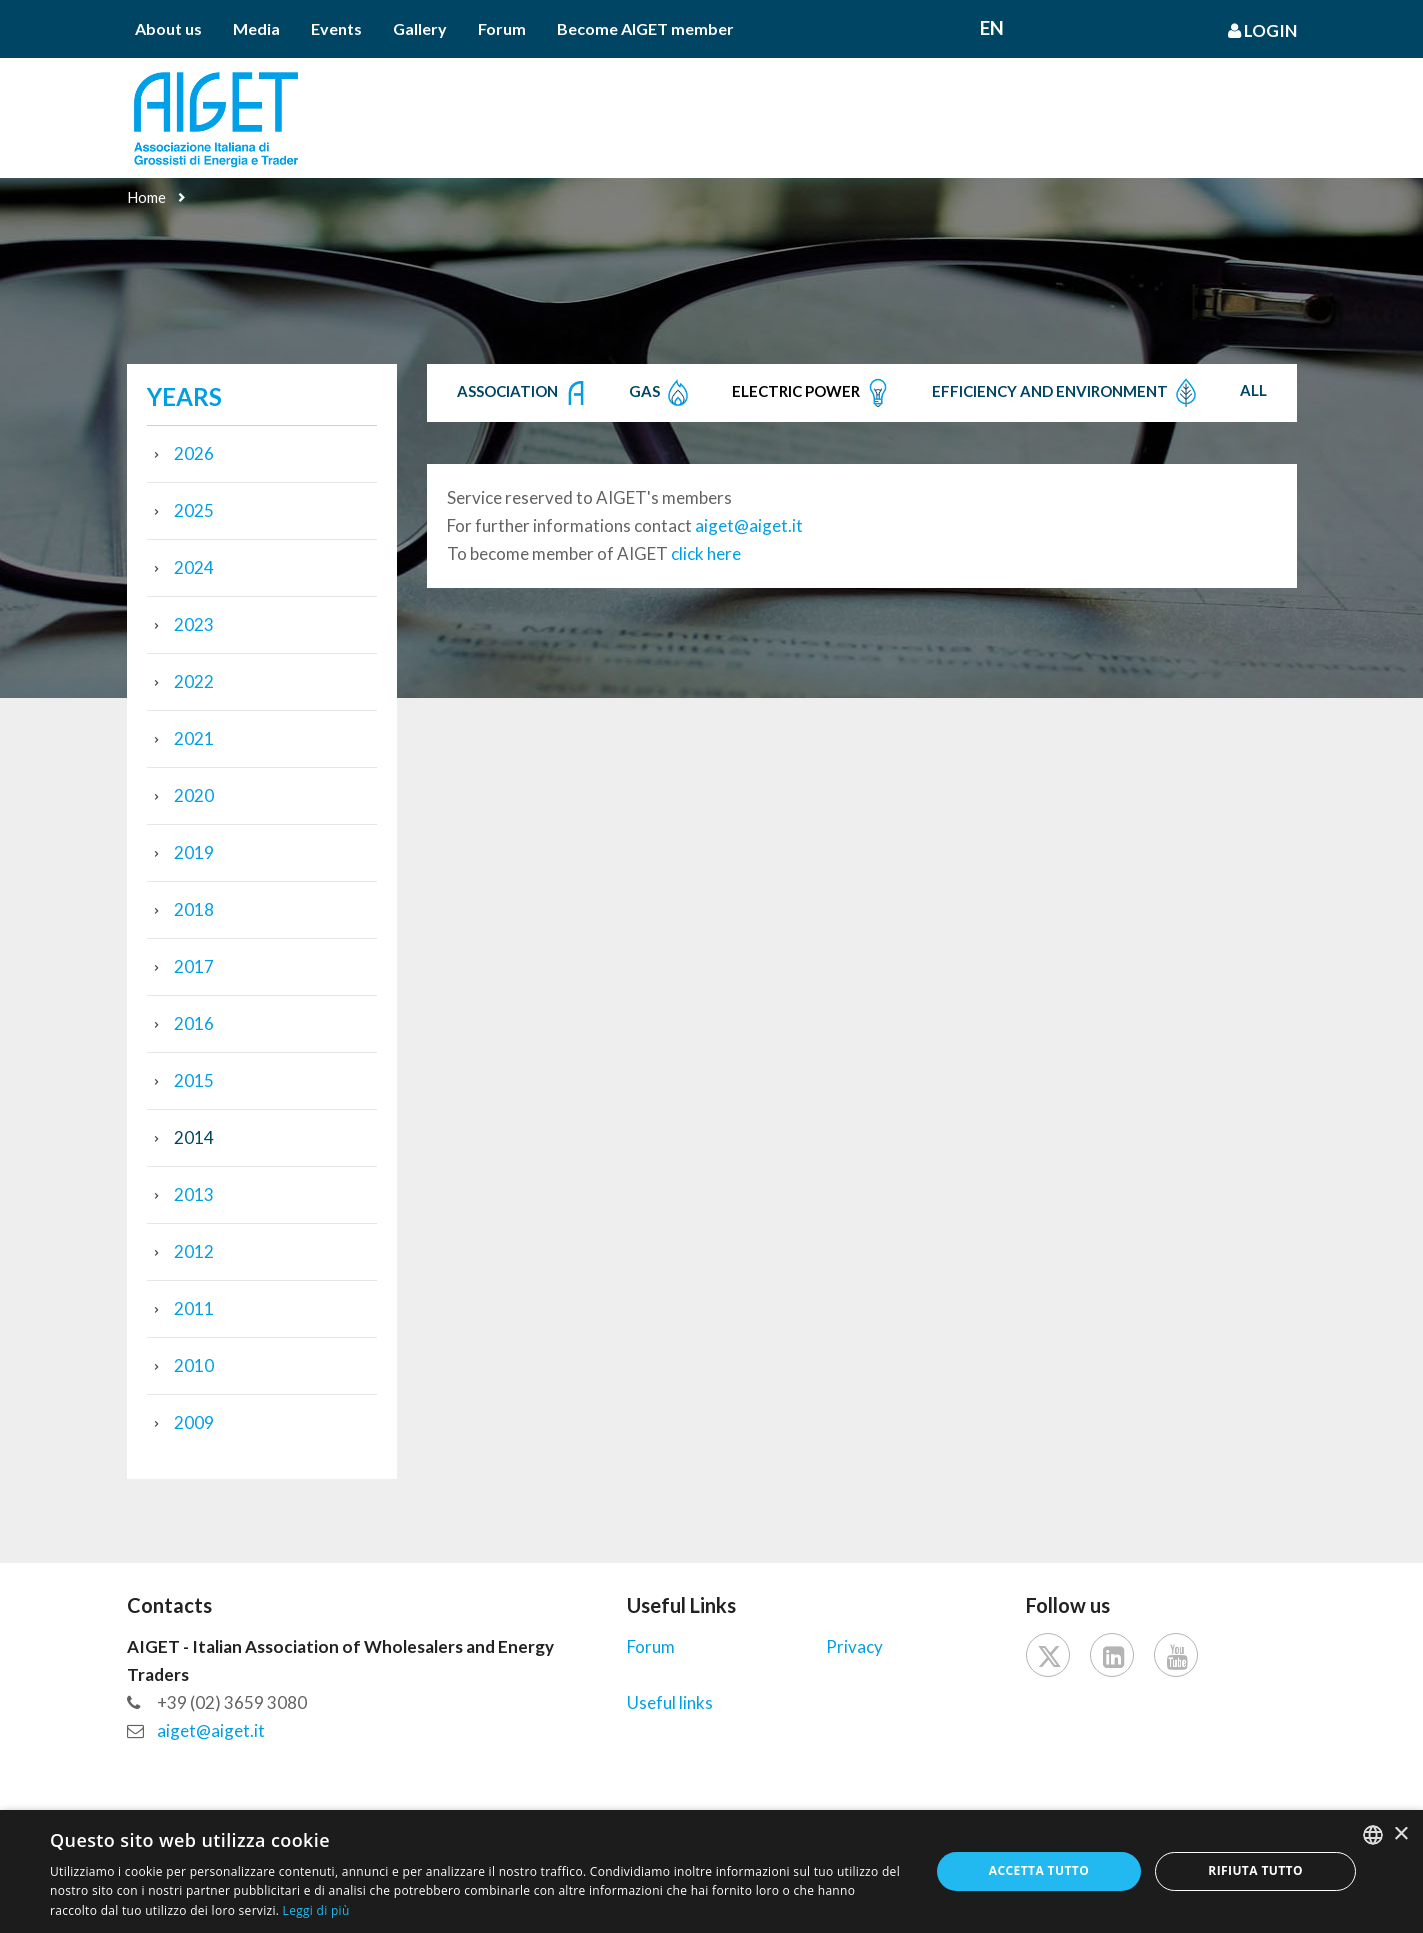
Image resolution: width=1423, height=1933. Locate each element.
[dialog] (711, 1871)
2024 (194, 567)
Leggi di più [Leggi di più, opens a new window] (316, 1910)
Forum (502, 28)
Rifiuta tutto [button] (1255, 1870)
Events (336, 28)
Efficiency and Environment (1066, 393)
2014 (194, 1137)
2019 (194, 852)
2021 (194, 738)
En (992, 27)
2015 (194, 1080)
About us (168, 28)
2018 (194, 909)
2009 (194, 1422)
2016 (194, 1023)
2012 (194, 1251)
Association (524, 393)
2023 (194, 624)
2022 (194, 681)
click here (706, 553)
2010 (194, 1365)
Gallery (420, 28)
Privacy (854, 1646)
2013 (194, 1194)
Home (146, 197)
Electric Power (812, 393)
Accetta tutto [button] (1039, 1870)
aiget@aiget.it (749, 525)
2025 (194, 510)
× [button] (1400, 1834)
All (1253, 390)
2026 (194, 453)
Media (256, 28)
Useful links (670, 1702)
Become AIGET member (645, 28)
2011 (194, 1308)
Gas (661, 393)
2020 (194, 795)
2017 (194, 966)
